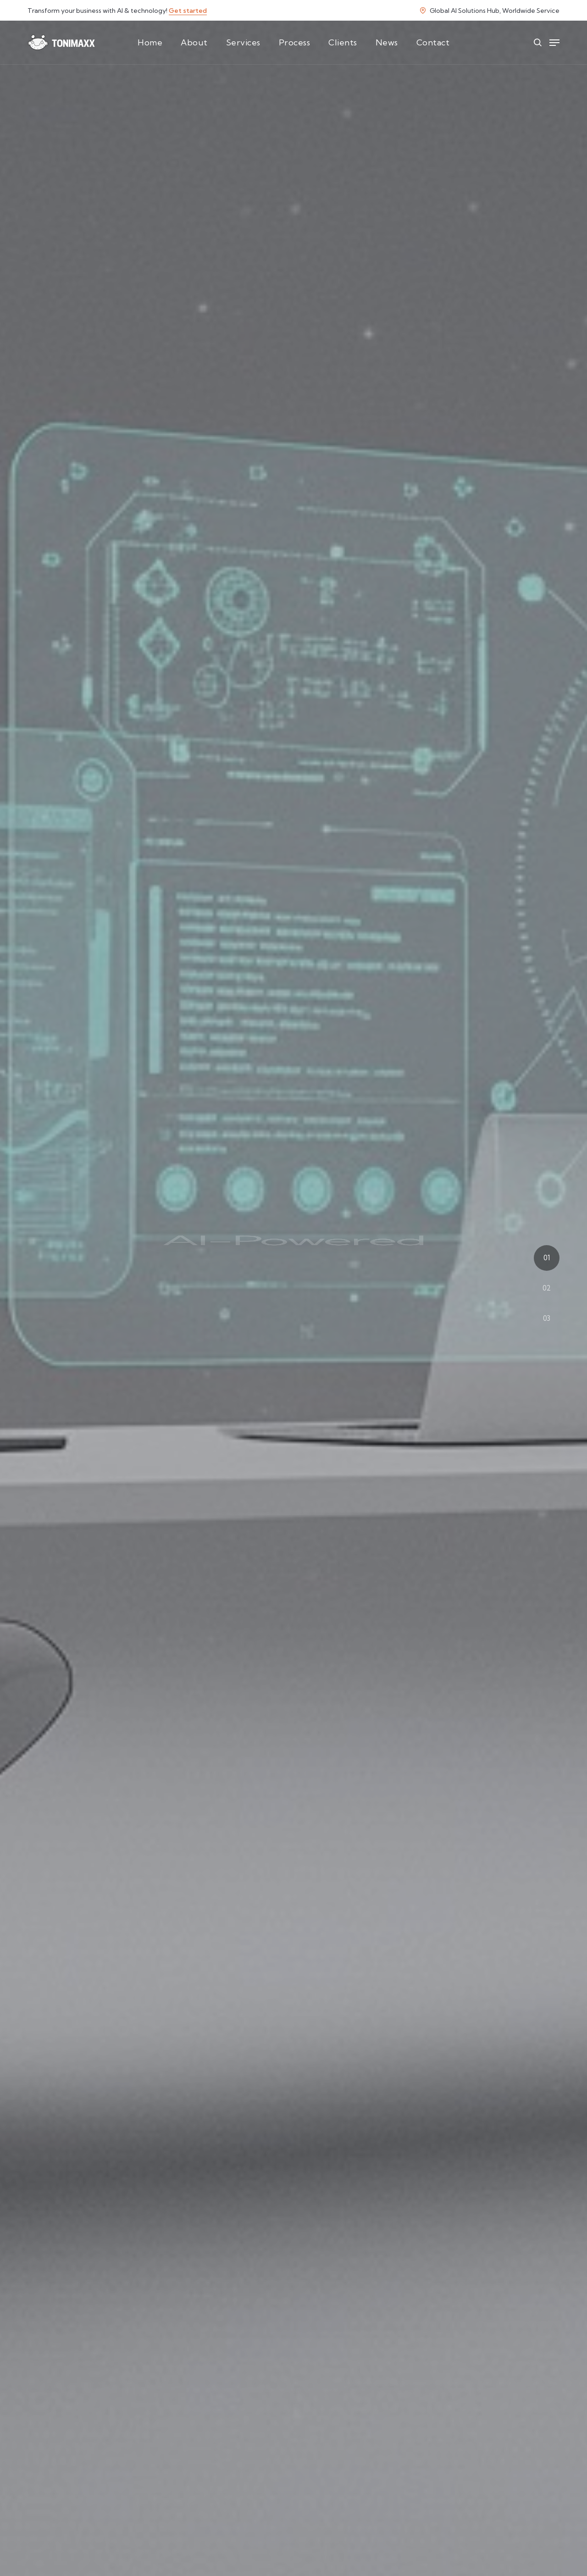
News (387, 42)
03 (546, 1318)
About (194, 42)
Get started (188, 10)
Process (294, 42)
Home (150, 42)
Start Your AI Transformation (293, 1344)
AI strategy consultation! (317, 2534)
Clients (342, 42)
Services (243, 42)
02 (547, 1288)
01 (546, 1257)
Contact (433, 42)
